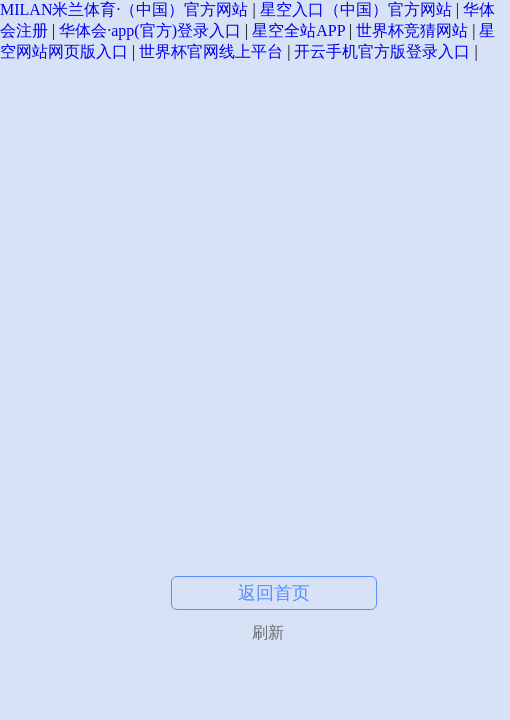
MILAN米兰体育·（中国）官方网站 (124, 9)
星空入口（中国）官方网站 (356, 9)
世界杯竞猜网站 (412, 30)
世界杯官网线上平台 (211, 51)
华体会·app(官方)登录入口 (150, 30)
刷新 (268, 632)
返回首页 (274, 593)
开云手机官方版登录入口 (382, 51)
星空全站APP (298, 30)
